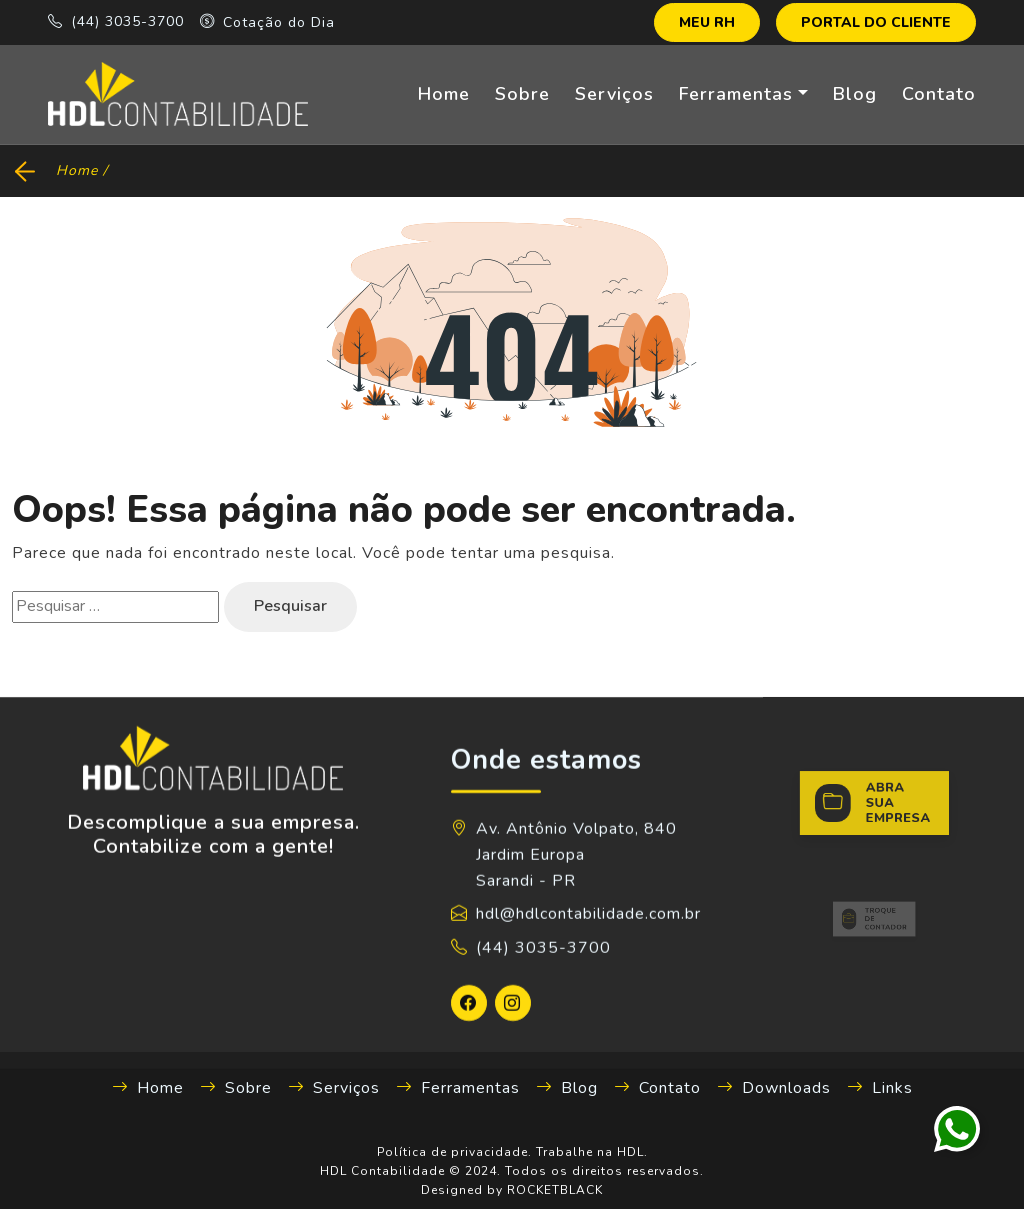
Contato (939, 94)
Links (880, 1088)
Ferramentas (736, 94)
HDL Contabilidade (382, 1171)
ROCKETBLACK (555, 1190)
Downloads (774, 1088)
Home (444, 94)
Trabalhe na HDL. (592, 1152)
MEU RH (707, 22)
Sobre (522, 94)
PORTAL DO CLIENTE (876, 22)
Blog (855, 94)
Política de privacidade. (454, 1152)
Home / (82, 170)
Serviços (614, 94)
